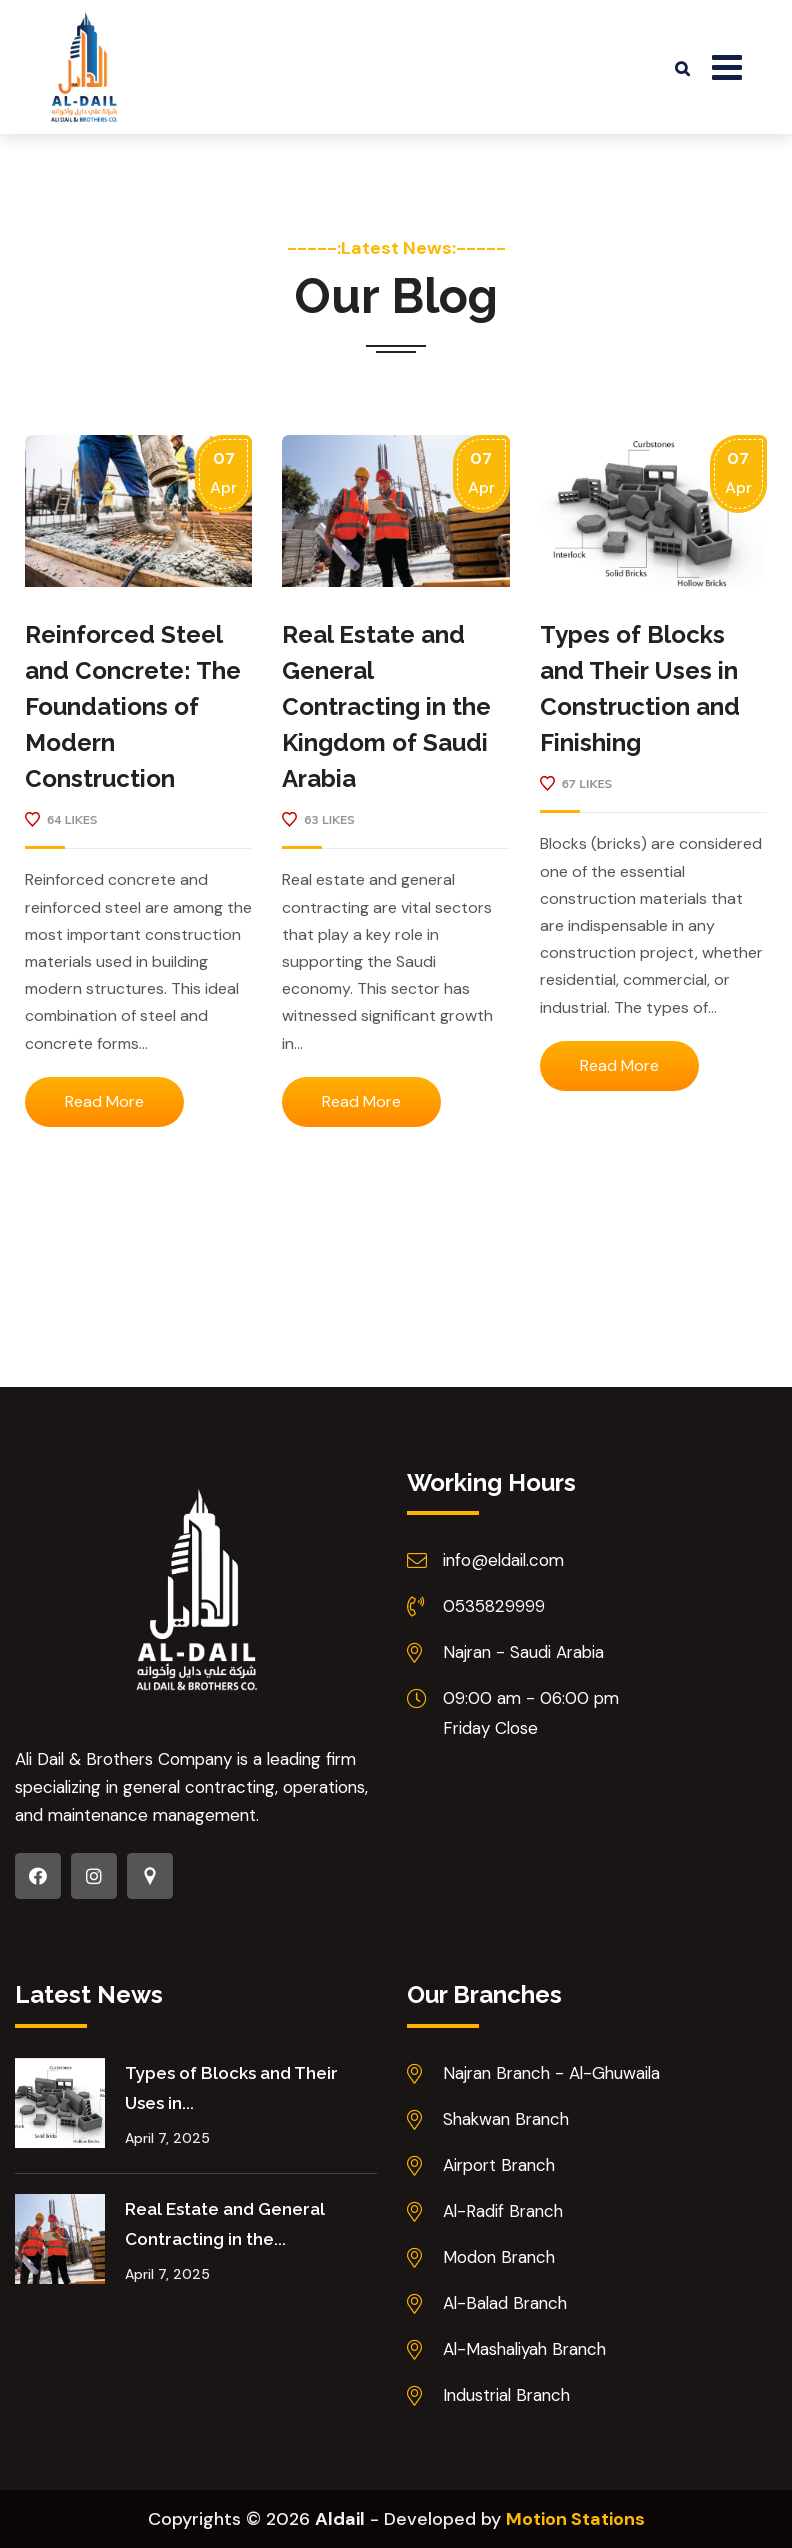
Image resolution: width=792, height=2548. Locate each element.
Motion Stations (575, 2519)
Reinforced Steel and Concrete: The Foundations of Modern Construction (133, 706)
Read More (104, 1101)
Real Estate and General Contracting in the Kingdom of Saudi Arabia (386, 706)
